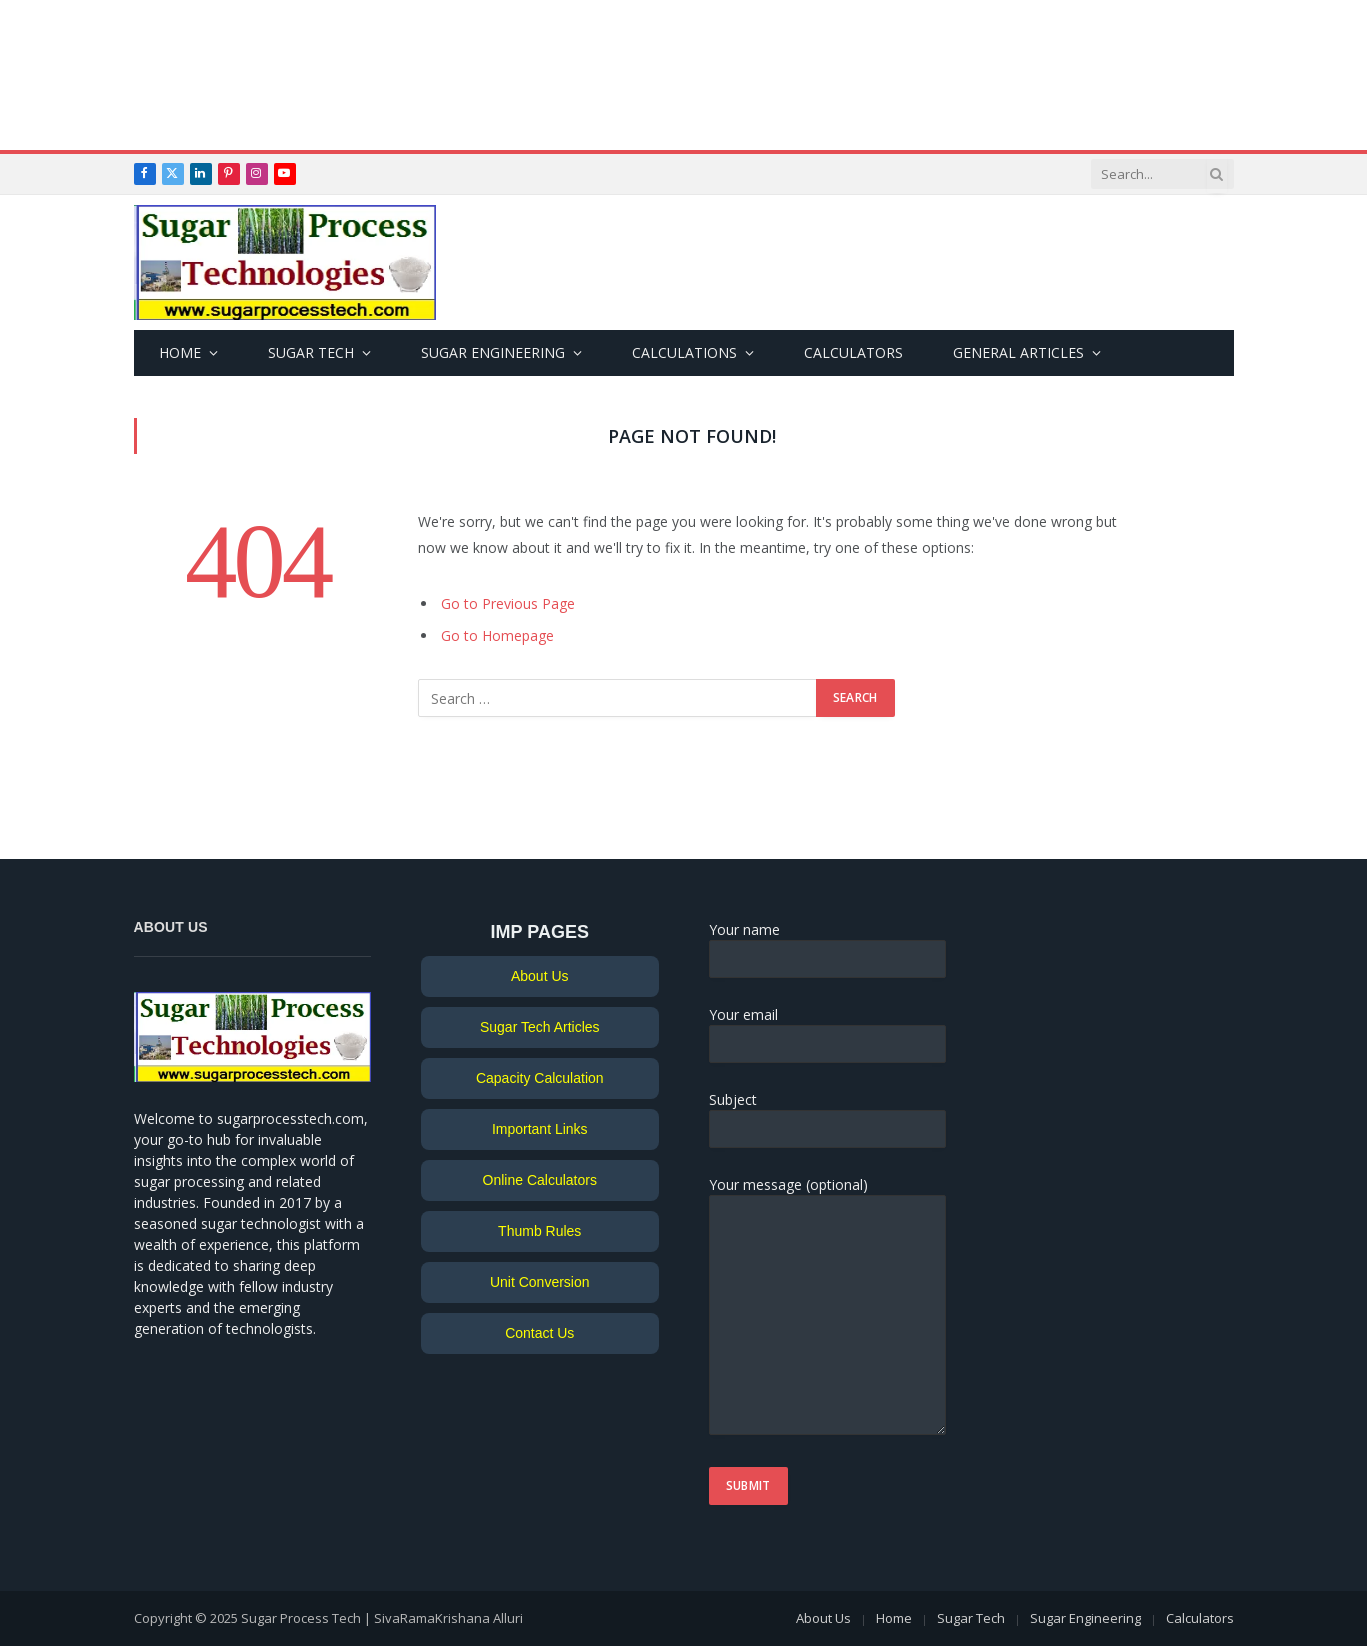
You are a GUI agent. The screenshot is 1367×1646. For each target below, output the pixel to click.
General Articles (1018, 352)
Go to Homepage (497, 635)
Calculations (684, 352)
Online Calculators (540, 1180)
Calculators (853, 352)
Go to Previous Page (508, 603)
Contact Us (539, 1333)
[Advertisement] (684, 75)
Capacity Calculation (540, 1078)
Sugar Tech (311, 352)
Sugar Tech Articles (540, 1027)
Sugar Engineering (493, 352)
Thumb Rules (539, 1231)
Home (180, 352)
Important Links (540, 1129)
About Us (540, 976)
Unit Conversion (540, 1282)
